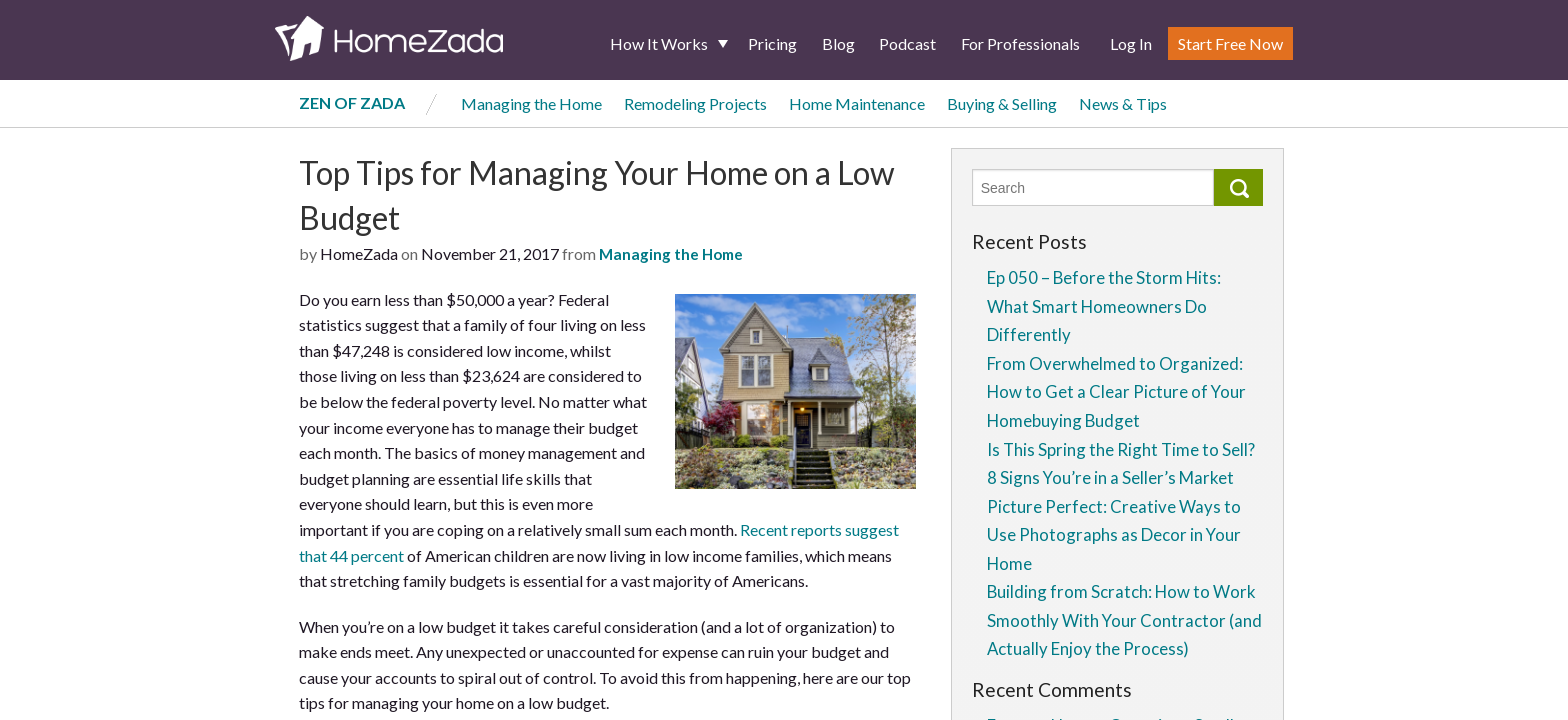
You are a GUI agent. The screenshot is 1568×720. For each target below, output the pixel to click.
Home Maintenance (857, 103)
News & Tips (1123, 103)
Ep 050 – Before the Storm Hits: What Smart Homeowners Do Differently (1104, 306)
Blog (838, 43)
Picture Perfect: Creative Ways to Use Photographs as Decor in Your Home (1114, 535)
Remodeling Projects (695, 103)
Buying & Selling (1002, 103)
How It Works (659, 43)
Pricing (772, 43)
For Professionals (1020, 43)
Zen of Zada (352, 102)
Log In (1131, 43)
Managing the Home (531, 103)
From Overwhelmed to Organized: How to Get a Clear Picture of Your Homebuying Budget (1116, 392)
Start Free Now (1230, 43)
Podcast (907, 43)
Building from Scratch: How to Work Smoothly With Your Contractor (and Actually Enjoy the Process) (1124, 620)
